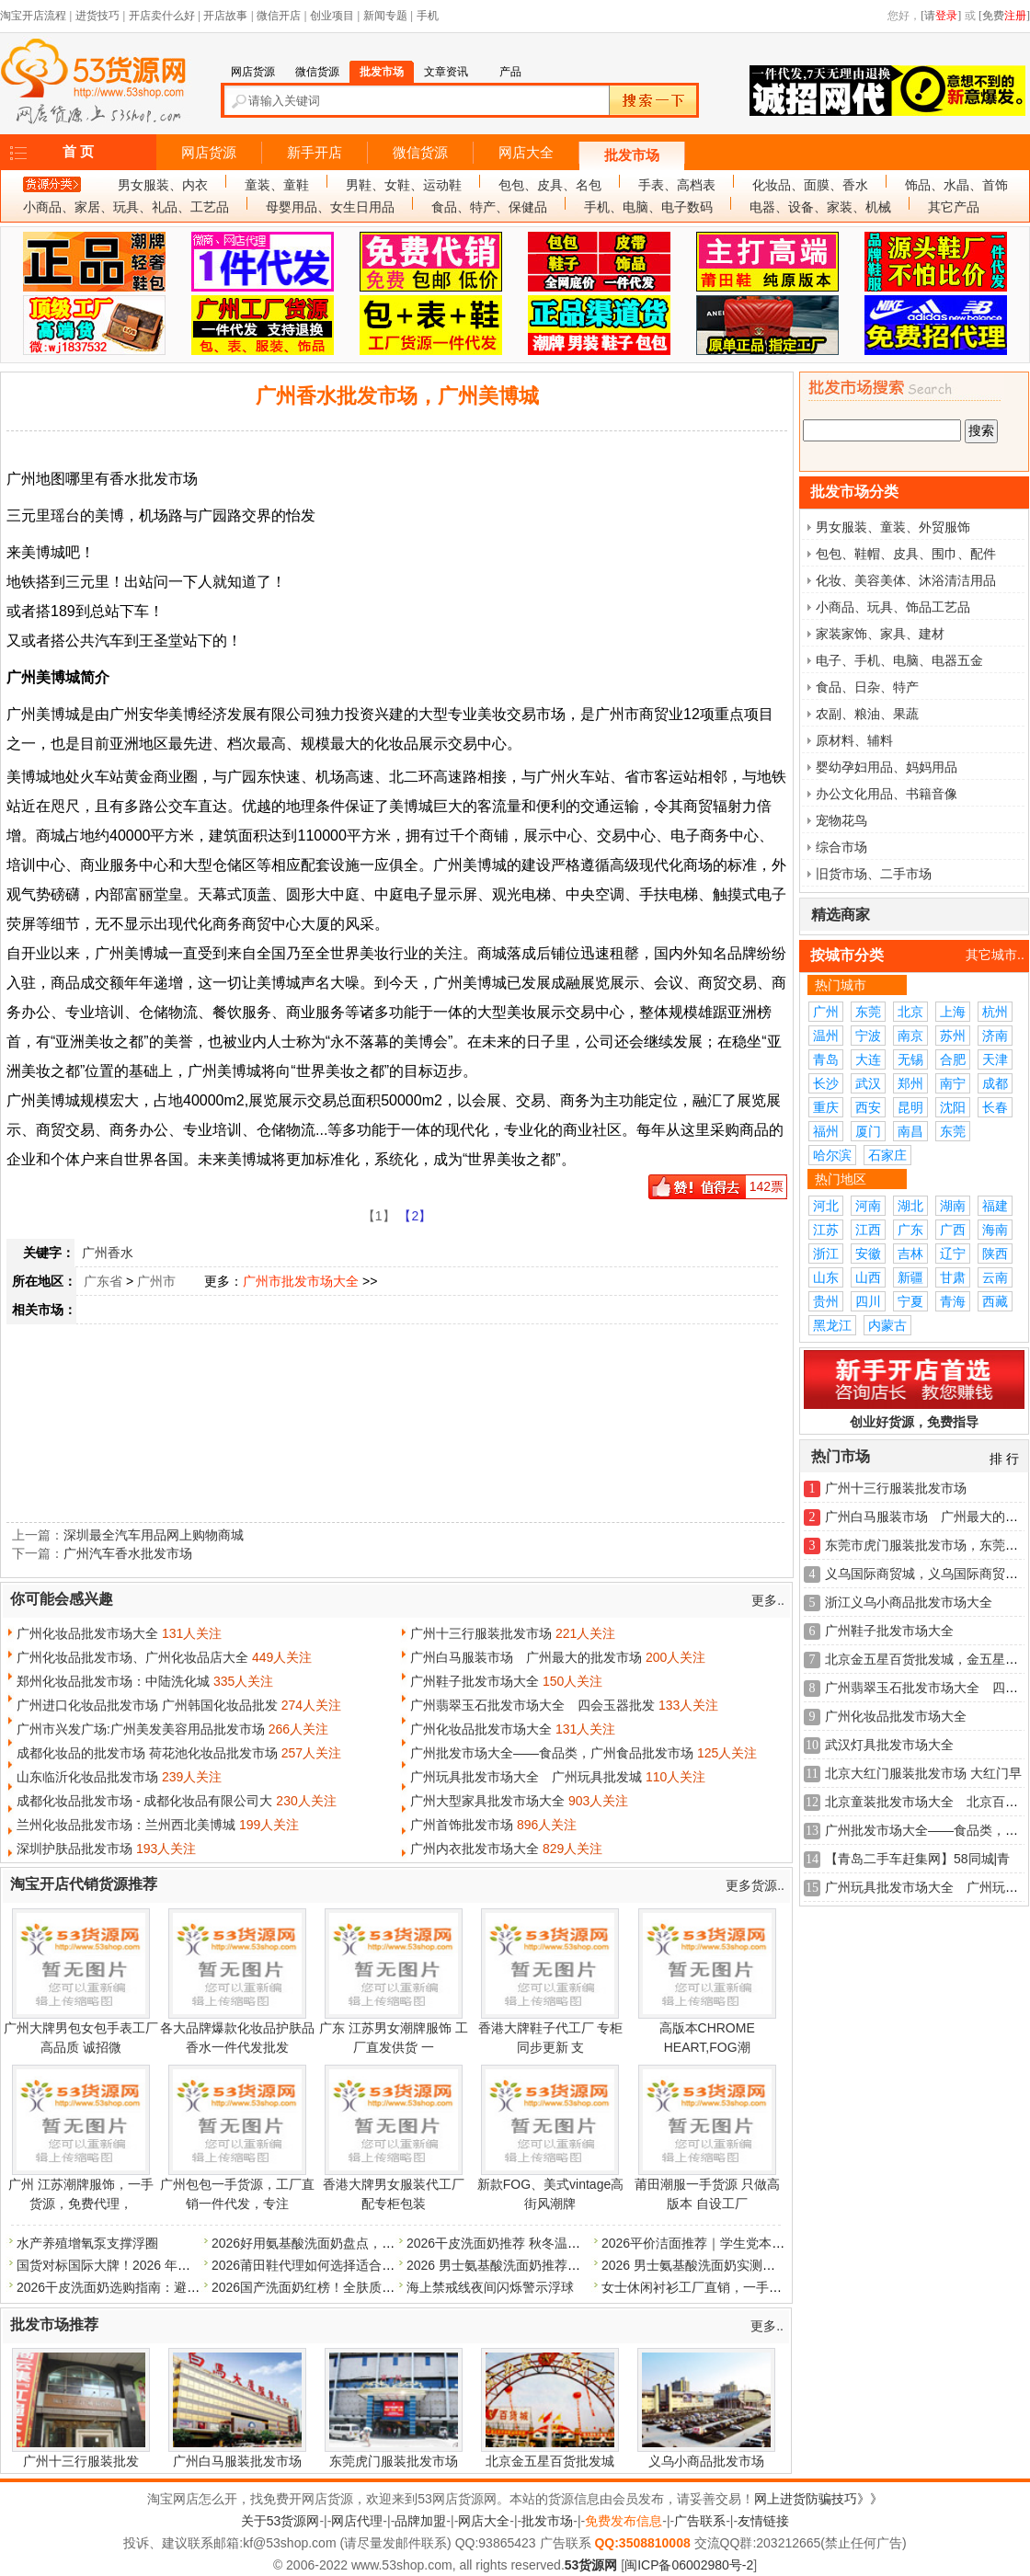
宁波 (868, 1035)
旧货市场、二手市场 (874, 873)
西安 (868, 1107)
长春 (995, 1107)
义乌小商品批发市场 (706, 2461)
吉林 (910, 1253)
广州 (826, 1011)
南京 (910, 1035)
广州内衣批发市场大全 (474, 1848)
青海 (953, 1301)
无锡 (910, 1059)
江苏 (826, 1229)
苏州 (953, 1035)
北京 (910, 1011)
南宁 (953, 1083)
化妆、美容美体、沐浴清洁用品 (906, 580)
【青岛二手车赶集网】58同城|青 (917, 1858)
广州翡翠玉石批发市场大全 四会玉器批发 (532, 1705)
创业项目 (332, 15)
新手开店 (314, 152)
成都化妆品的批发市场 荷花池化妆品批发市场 (147, 1753)
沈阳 (953, 1107)
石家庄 (887, 1155)
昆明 (910, 1107)
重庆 (826, 1107)
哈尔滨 (832, 1155)
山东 (826, 1277)
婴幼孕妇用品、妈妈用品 (886, 767)
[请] (941, 15)
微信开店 (279, 15)
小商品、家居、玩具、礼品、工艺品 (126, 207)
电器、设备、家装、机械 (820, 207)
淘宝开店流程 (33, 15)
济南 (995, 1035)
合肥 (953, 1059)
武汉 (868, 1083)
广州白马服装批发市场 (237, 2461)
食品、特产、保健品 (489, 207)
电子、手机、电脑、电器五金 (899, 660)
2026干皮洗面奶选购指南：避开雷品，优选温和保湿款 (172, 2287)
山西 (868, 1277)
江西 (868, 1229)
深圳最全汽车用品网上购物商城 (153, 1535)
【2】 (414, 1215)
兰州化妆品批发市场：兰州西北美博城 (126, 1824)
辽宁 (953, 1253)
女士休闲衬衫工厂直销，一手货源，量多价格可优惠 (749, 2287)
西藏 (995, 1301)
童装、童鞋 (277, 184)
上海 (953, 1011)
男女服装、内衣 (163, 184)
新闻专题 (385, 15)
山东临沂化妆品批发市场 (87, 1776)
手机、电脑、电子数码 (648, 207)
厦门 (868, 1131)
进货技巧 (97, 15)
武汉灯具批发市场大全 (889, 1744)
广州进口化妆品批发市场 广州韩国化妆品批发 (147, 1705)
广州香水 (107, 1252)
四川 (868, 1301)
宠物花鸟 (841, 820)
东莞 (868, 1011)
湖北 (910, 1205)
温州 (826, 1035)
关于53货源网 (280, 2520)
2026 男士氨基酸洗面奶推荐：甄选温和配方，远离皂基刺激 (577, 2265)
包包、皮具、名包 (549, 184)
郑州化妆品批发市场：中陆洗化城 (113, 1681)
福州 (826, 1131)
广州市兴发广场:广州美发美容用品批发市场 (141, 1729)
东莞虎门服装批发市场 (393, 2461)
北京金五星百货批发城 (550, 2461)
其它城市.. (995, 954)
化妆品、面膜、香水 (810, 184)
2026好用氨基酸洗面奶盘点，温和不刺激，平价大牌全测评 (380, 2243)
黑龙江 (832, 1325)
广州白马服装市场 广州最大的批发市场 (526, 1657)
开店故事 (225, 15)
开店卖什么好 (162, 15)
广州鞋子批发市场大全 (474, 1681)
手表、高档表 (676, 184)
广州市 (156, 1281)
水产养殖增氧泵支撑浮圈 (87, 2243)
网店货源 (208, 152)
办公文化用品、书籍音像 (886, 793)
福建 (995, 1205)
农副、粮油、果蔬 (867, 713)
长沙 (826, 1083)
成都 (995, 1083)
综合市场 (841, 847)
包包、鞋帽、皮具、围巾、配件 (906, 553)
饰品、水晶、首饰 (956, 184)
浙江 (826, 1253)
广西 (953, 1229)
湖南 (953, 1205)
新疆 (910, 1277)
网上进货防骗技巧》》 (818, 2498)
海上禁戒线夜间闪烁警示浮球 (490, 2287)
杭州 (995, 1011)
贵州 (826, 1301)
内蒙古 (887, 1325)
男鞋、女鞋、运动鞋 (404, 184)
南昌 (910, 1131)
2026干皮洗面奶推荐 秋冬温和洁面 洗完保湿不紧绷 (553, 2243)
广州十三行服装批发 (81, 2461)
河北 (826, 1205)
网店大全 (526, 152)
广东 (910, 1229)
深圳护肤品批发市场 (74, 1848)
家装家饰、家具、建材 (880, 633)
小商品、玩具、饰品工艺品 (893, 607)
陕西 (995, 1253)
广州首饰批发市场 (461, 1824)
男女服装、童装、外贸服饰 (893, 527)
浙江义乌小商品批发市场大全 (908, 1602)
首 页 (78, 151)
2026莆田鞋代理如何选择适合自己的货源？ (335, 2265)
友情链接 (763, 2520)
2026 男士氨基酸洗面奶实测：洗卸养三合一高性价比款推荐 (772, 2265)
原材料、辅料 (854, 740)
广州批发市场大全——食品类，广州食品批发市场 (551, 1753)
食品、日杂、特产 (867, 687)
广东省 (103, 1281)
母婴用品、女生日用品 (330, 207)
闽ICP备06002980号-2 (688, 2565)
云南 (995, 1277)
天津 (995, 1059)
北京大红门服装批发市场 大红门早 (923, 1773)
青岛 (826, 1059)
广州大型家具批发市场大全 (487, 1800)
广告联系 (700, 2520)
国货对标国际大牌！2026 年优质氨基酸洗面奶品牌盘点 (174, 2265)
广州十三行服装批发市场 (481, 1633)
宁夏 (910, 1301)
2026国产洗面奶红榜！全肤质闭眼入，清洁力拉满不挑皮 (374, 2287)
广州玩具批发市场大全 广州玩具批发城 (526, 1776)
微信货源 (420, 152)
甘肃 (953, 1277)
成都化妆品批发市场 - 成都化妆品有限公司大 (144, 1800)
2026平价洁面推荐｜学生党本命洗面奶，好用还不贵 (750, 2243)
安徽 (868, 1253)
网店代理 (357, 2520)
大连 (868, 1059)
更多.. (767, 1600)
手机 (428, 15)
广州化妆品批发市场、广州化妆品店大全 (132, 1657)
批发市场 (631, 155)
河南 (868, 1205)
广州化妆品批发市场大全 (87, 1633)
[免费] (1004, 15)
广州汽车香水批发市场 (127, 1553)
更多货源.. (755, 1885)
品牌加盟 (420, 2520)
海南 (995, 1229)
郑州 (910, 1083)
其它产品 (953, 207)
